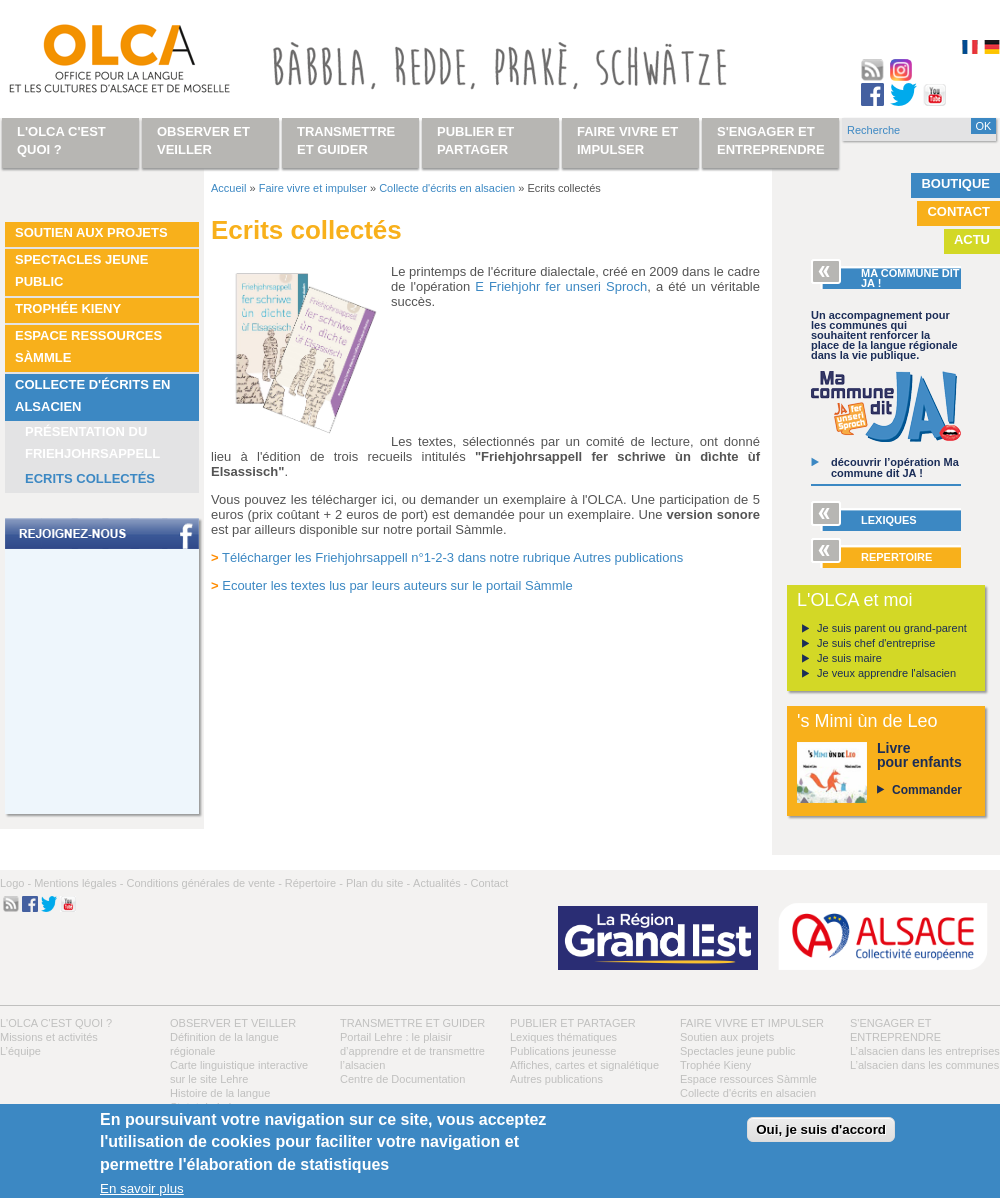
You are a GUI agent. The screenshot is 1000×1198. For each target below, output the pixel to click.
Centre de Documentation (402, 1079)
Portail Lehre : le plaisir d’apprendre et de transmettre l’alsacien (412, 1051)
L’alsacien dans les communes (924, 1065)
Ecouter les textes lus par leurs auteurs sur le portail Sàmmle (397, 585)
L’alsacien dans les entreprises (925, 1051)
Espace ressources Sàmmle (88, 346)
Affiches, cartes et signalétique (584, 1065)
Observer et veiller (233, 1023)
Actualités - (440, 883)
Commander (927, 790)
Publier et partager (573, 1023)
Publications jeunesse (563, 1051)
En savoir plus (142, 1188)
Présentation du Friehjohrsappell (92, 442)
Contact (958, 211)
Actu (972, 239)
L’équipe (20, 1051)
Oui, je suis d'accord (821, 1129)
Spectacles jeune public (81, 270)
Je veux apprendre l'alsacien (886, 673)
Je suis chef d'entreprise (876, 643)
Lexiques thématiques (563, 1037)
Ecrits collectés (90, 478)
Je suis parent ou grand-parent (892, 628)
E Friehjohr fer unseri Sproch (561, 286)
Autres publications (556, 1079)
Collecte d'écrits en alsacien (93, 395)
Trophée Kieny (68, 308)
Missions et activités (49, 1037)
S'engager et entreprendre (771, 140)
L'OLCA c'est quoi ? (56, 1023)
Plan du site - (378, 883)
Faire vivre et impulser (313, 188)
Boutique (955, 183)
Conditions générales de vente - (203, 883)
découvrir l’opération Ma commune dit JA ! (895, 467)
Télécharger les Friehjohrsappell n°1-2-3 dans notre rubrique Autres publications (452, 557)
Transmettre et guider (412, 1023)
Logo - (15, 883)
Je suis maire (849, 658)
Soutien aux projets (91, 232)
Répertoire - (314, 883)
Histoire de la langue (220, 1093)
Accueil (228, 188)
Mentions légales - (78, 883)
